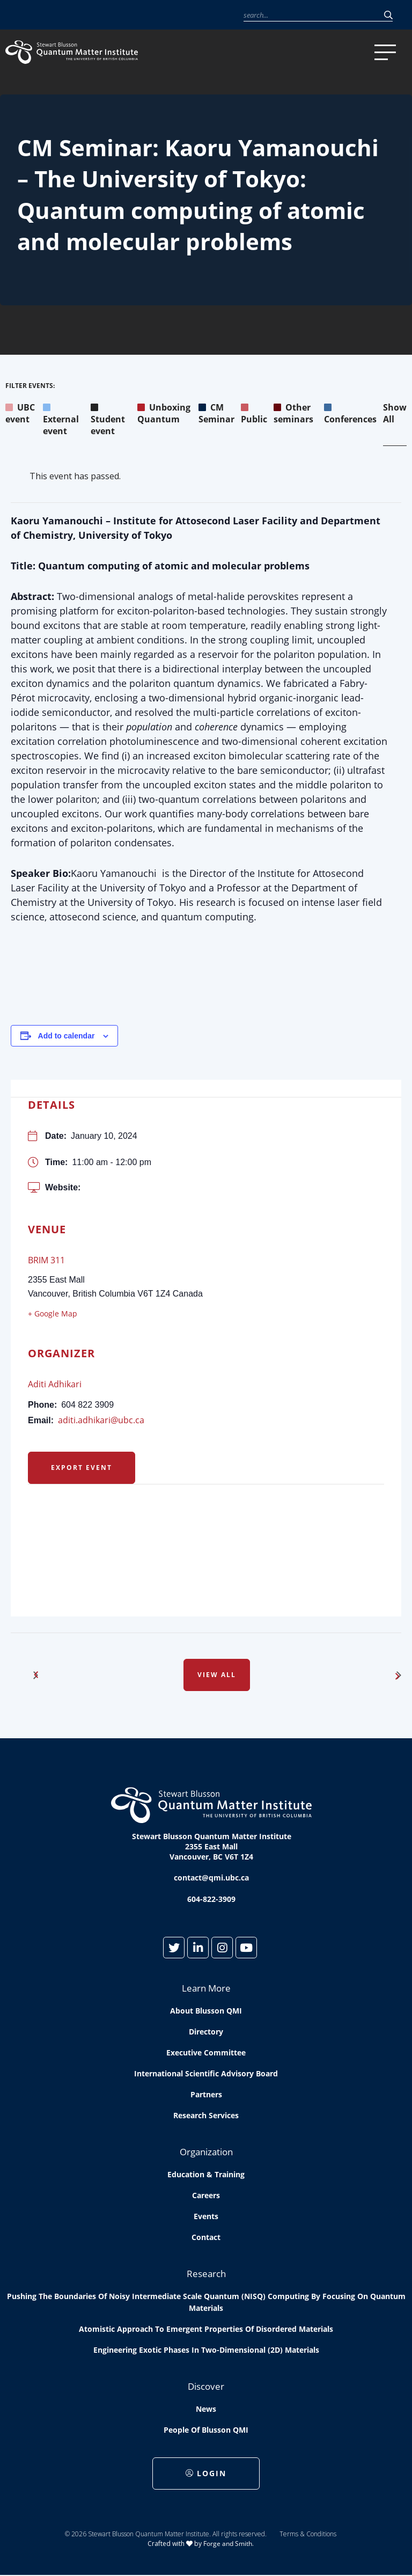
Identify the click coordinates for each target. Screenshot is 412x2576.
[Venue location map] (206, 1541)
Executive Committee (206, 2052)
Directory (206, 2031)
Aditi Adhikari (55, 1384)
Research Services (206, 2115)
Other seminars (293, 413)
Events (206, 2216)
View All (216, 1674)
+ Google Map (52, 1313)
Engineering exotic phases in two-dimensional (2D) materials (206, 2350)
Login (206, 2473)
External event (61, 419)
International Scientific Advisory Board (206, 2073)
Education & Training (206, 2174)
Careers (206, 2195)
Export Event (81, 1467)
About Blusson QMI (206, 2011)
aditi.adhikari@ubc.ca (101, 1420)
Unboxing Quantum (163, 413)
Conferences (350, 413)
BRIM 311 (46, 1260)
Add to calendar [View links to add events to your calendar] (66, 1035)
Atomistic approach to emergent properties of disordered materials (206, 2329)
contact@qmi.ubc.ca (211, 1877)
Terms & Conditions (307, 2533)
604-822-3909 (211, 1899)
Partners (206, 2094)
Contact (206, 2237)
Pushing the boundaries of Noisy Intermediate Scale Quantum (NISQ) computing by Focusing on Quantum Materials (206, 2302)
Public (254, 413)
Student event (108, 419)
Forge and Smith (227, 2543)
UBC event (20, 413)
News (206, 2409)
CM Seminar (216, 413)
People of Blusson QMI (206, 2430)
